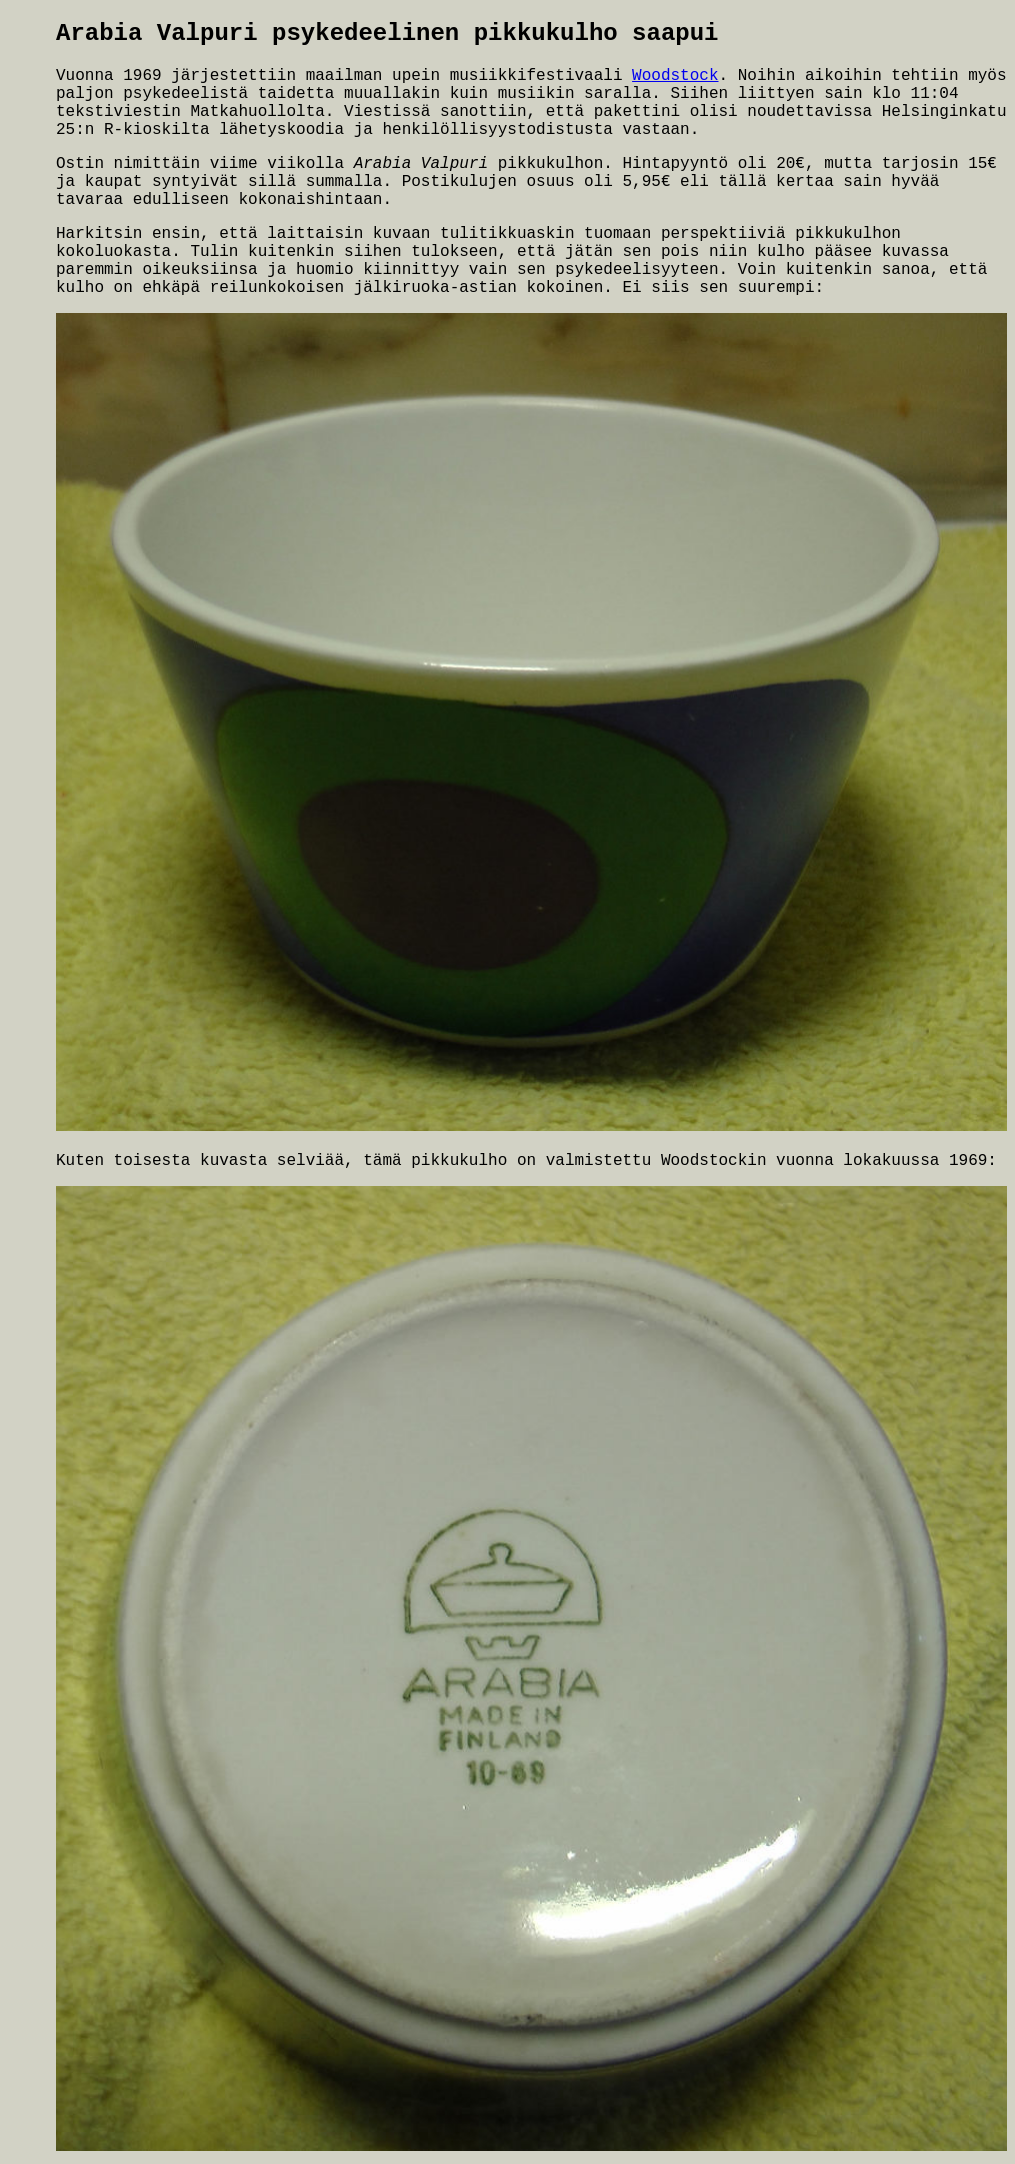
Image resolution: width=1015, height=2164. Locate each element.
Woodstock (675, 76)
